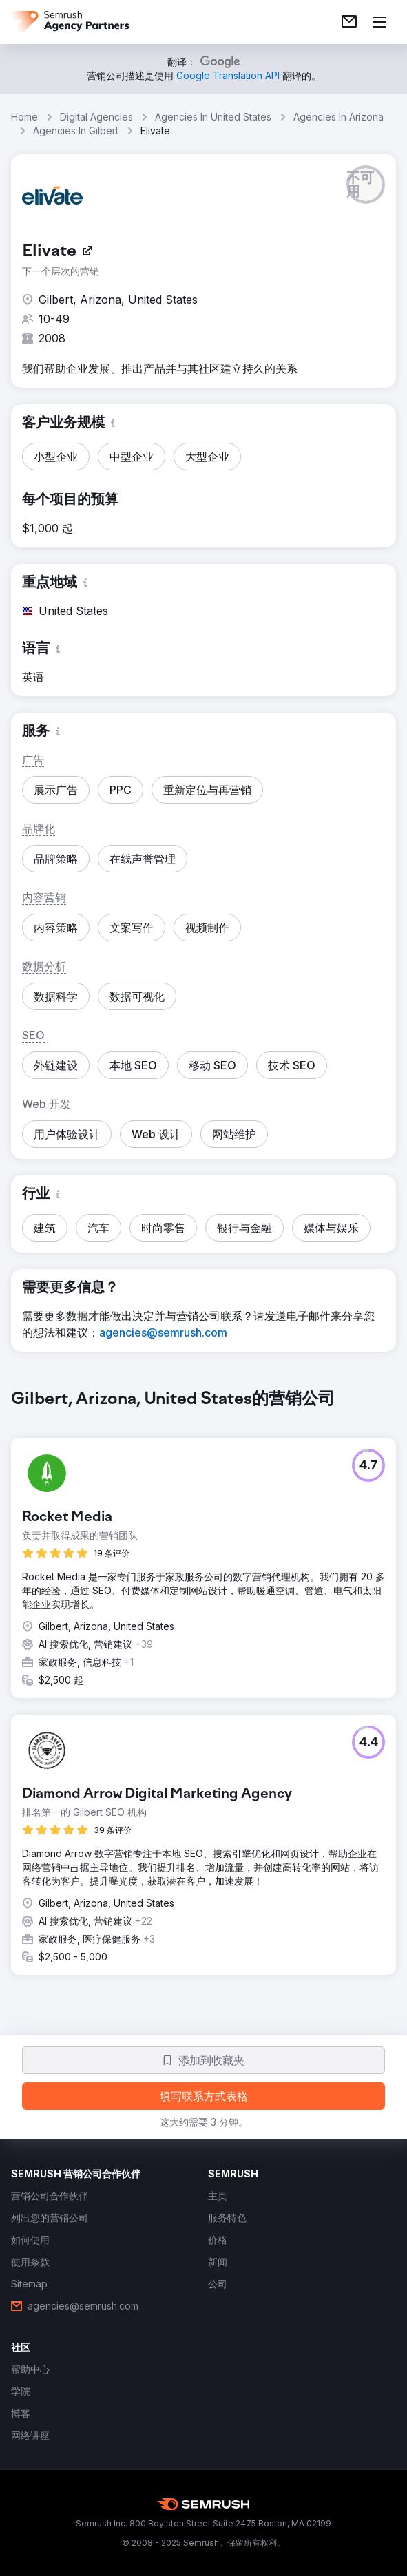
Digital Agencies (96, 117)
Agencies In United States (213, 117)
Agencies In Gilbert (75, 130)
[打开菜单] (379, 22)
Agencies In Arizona (338, 117)
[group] (203, 1693)
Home (24, 117)
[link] (349, 22)
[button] (365, 184)
